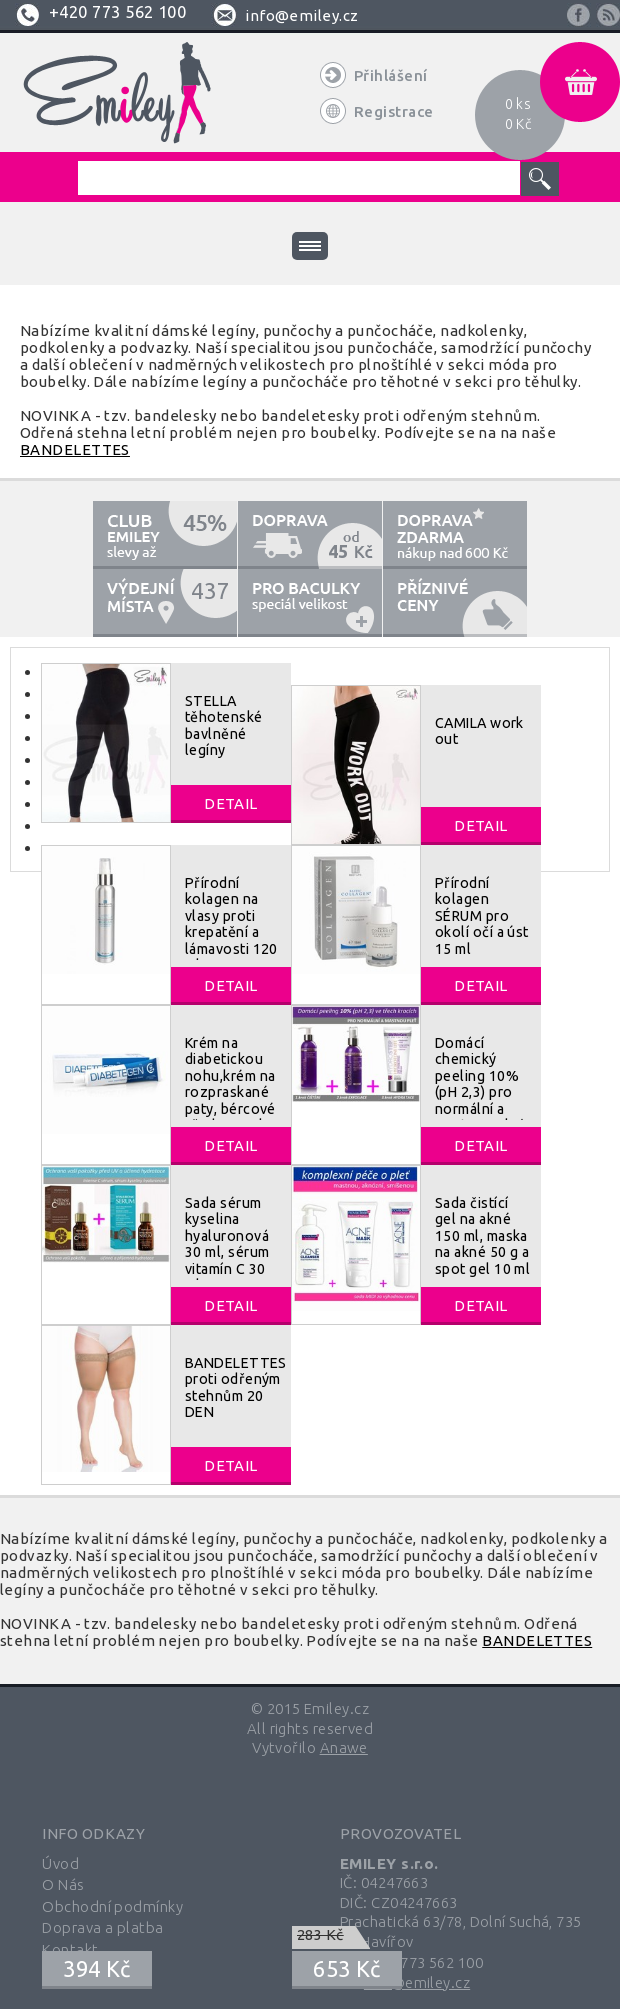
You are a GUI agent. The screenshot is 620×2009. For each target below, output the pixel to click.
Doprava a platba (102, 1927)
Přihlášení (391, 75)
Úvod (60, 1863)
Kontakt (70, 1949)
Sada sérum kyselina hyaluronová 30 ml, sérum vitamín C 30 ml (227, 1244)
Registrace (394, 111)
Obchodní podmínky (112, 1906)
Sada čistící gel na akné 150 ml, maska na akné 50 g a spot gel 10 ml (482, 1236)
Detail (231, 803)
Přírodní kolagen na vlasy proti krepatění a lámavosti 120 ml (231, 924)
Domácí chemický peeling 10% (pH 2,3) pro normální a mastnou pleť (479, 1084)
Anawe (344, 1747)
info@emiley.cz (301, 15)
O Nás (63, 1884)
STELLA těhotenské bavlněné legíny (224, 725)
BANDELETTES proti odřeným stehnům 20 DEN (236, 1387)
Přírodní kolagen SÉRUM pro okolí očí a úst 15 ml (482, 916)
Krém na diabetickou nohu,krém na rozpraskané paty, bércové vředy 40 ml (230, 1084)
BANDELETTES (75, 449)
